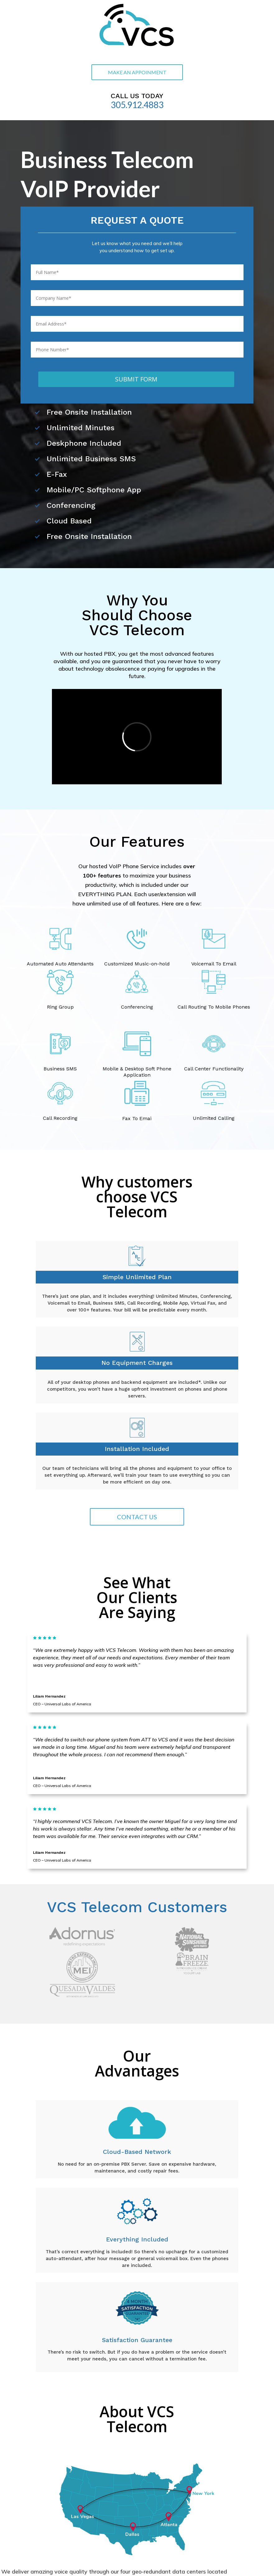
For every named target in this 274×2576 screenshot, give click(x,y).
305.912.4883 (137, 104)
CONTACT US (137, 1517)
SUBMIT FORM (136, 379)
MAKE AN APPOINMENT (137, 72)
